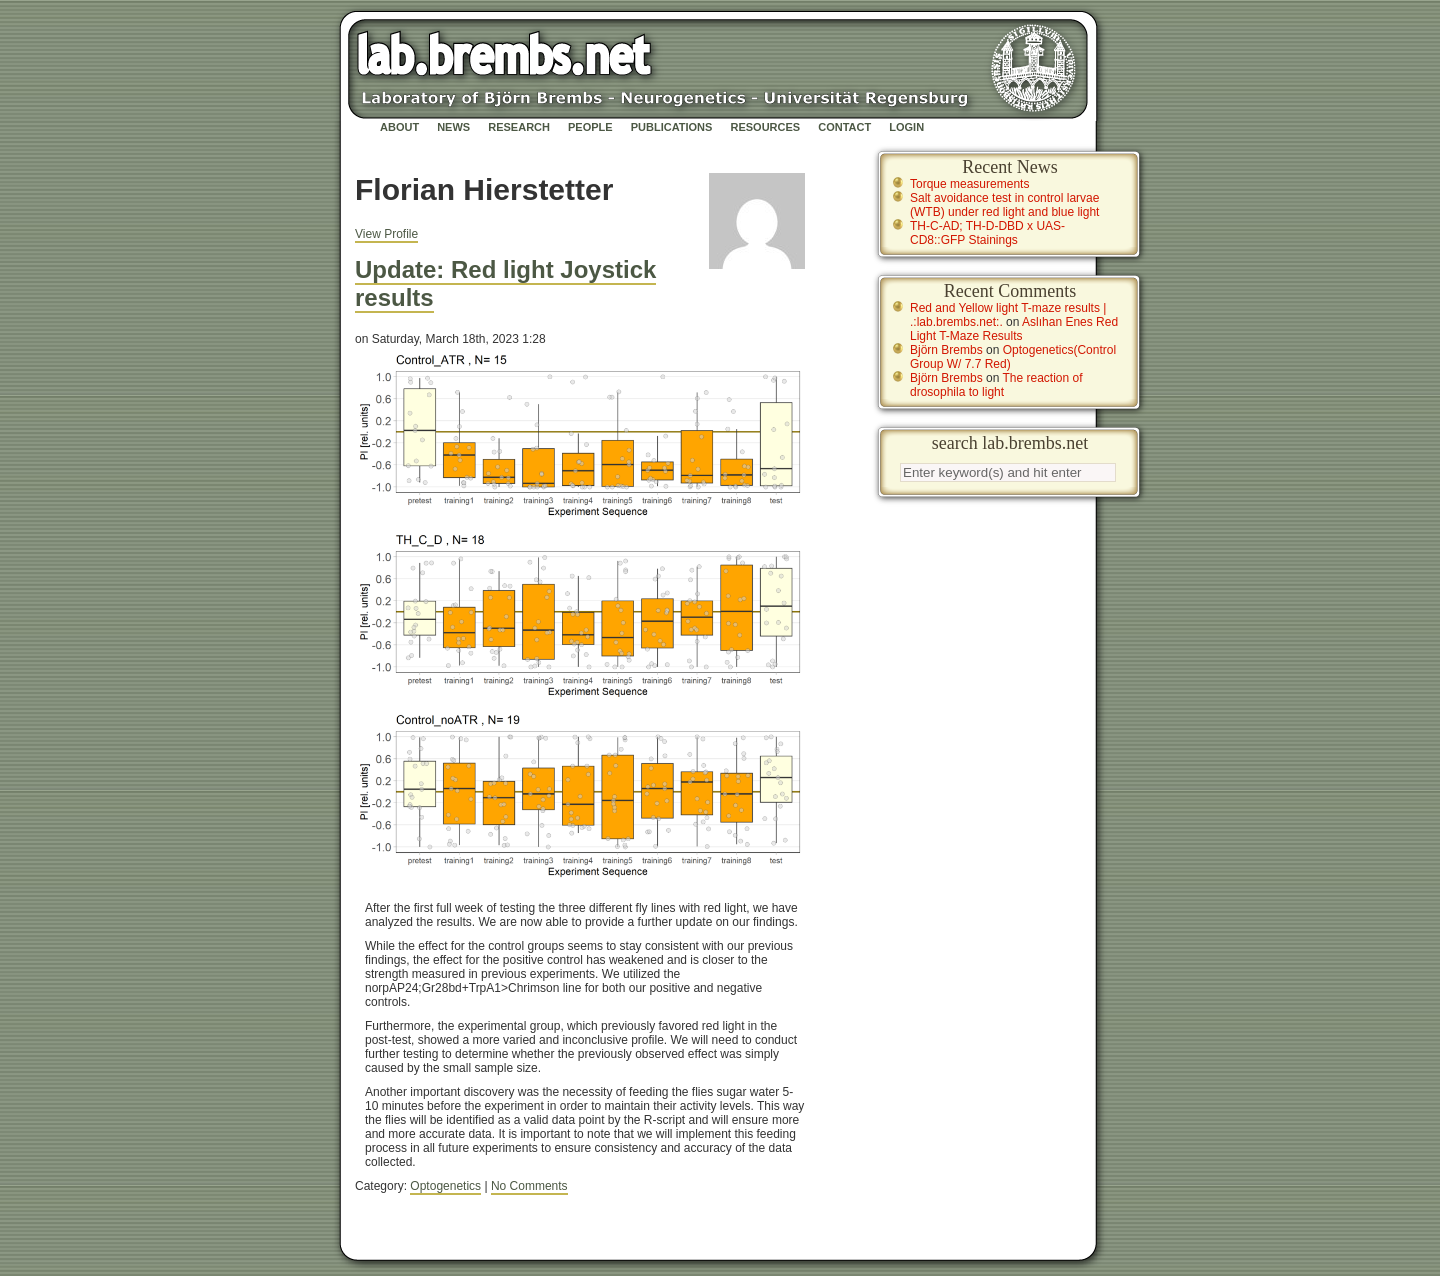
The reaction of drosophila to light (996, 385)
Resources (765, 127)
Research (519, 127)
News (453, 127)
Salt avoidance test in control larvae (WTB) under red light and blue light (1004, 205)
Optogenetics (445, 1186)
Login (906, 127)
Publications (672, 127)
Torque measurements (969, 184)
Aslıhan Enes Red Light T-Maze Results (1014, 329)
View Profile (386, 234)
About (399, 127)
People (590, 127)
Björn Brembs (946, 350)
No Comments (529, 1186)
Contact (844, 127)
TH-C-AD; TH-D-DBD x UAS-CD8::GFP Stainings (987, 233)
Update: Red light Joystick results (505, 283)
